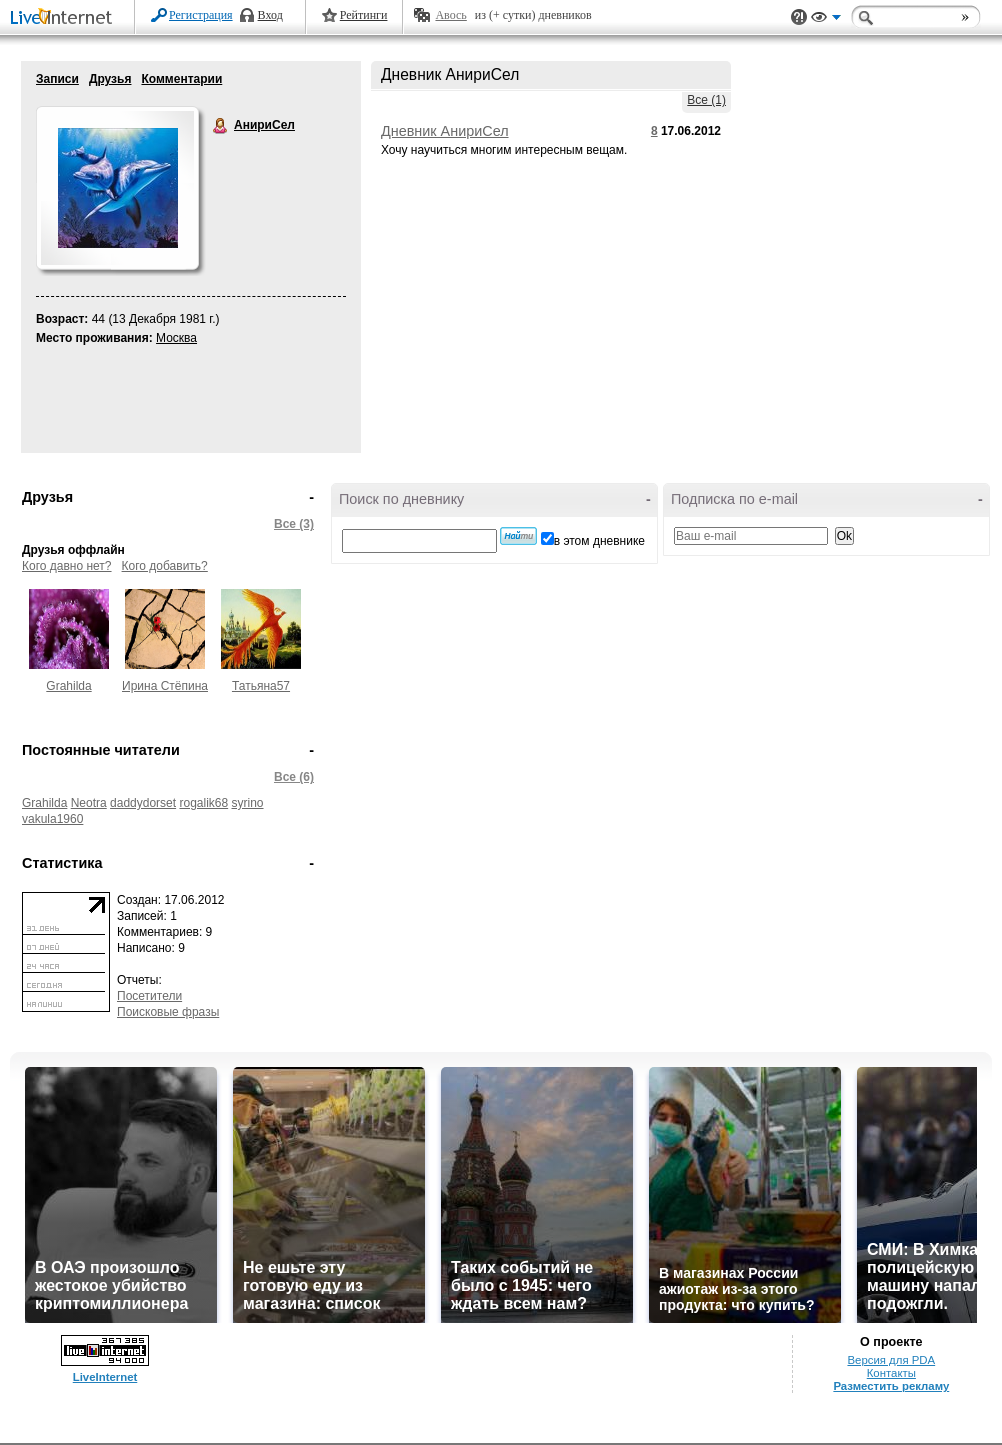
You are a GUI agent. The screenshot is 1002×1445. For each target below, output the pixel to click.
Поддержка (799, 17)
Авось (450, 15)
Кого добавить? (165, 566)
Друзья (110, 79)
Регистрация (201, 15)
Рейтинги (364, 15)
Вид (826, 20)
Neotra (89, 803)
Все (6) (294, 777)
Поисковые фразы (168, 1012)
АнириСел (221, 126)
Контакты (891, 1373)
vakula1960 (52, 819)
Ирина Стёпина (165, 686)
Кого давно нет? (67, 566)
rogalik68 (203, 803)
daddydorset (143, 803)
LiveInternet (65, 18)
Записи (57, 79)
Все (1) (706, 100)
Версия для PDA (891, 1360)
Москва (176, 338)
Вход (270, 15)
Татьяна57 (261, 686)
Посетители (149, 996)
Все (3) (294, 524)
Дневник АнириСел (445, 131)
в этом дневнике (599, 541)
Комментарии (181, 79)
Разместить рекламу (891, 1386)
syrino (248, 803)
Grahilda (68, 686)
